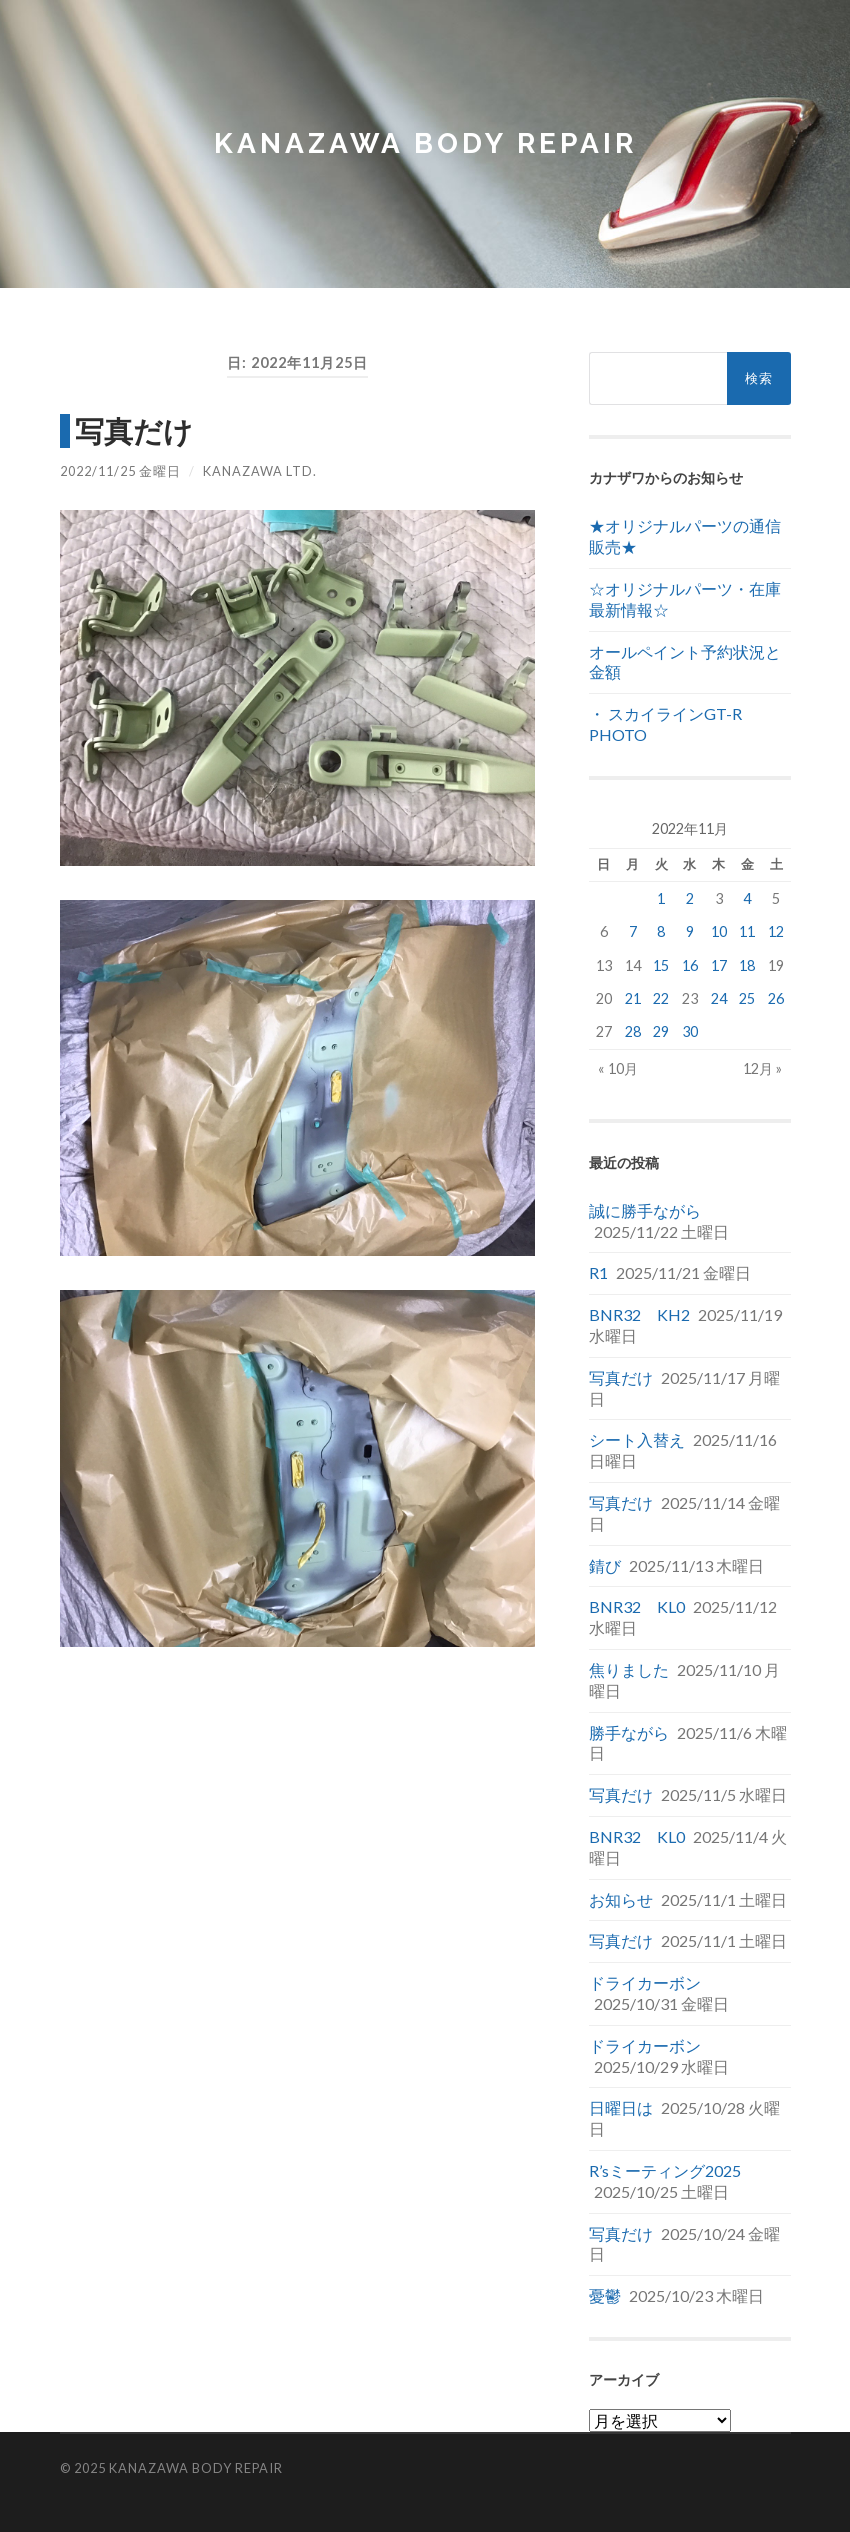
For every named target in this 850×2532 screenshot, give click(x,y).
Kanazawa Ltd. (260, 471)
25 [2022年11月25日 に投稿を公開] (747, 998)
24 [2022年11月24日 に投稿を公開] (719, 998)
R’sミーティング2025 (665, 2170)
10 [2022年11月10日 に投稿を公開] (719, 931)
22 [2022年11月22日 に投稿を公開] (661, 998)
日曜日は (621, 2107)
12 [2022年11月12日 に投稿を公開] (776, 931)
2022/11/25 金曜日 (120, 471)
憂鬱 (605, 2295)
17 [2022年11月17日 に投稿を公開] (719, 965)
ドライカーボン (645, 1982)
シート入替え (637, 1439)
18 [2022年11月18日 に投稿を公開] (747, 965)
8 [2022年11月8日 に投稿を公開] (661, 931)
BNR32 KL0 (637, 1606)
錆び (605, 1565)
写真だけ (134, 431)
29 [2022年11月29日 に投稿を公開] (661, 1031)
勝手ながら (629, 1732)
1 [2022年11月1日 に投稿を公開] (661, 898)
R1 (598, 1272)
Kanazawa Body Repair (425, 143)
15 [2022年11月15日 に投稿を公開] (661, 965)
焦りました (629, 1669)
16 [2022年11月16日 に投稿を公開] (690, 965)
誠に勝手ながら (645, 1210)
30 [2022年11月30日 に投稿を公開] (690, 1031)
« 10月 (618, 1068)
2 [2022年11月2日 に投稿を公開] (690, 898)
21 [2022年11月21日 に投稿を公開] (633, 998)
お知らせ (621, 1899)
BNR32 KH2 (639, 1314)
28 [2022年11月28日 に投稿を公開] (633, 1031)
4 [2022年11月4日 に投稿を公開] (747, 898)
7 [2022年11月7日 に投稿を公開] (633, 931)
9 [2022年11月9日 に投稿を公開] (690, 931)
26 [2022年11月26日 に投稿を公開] (776, 998)
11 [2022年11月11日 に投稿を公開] (747, 931)
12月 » (762, 1068)
